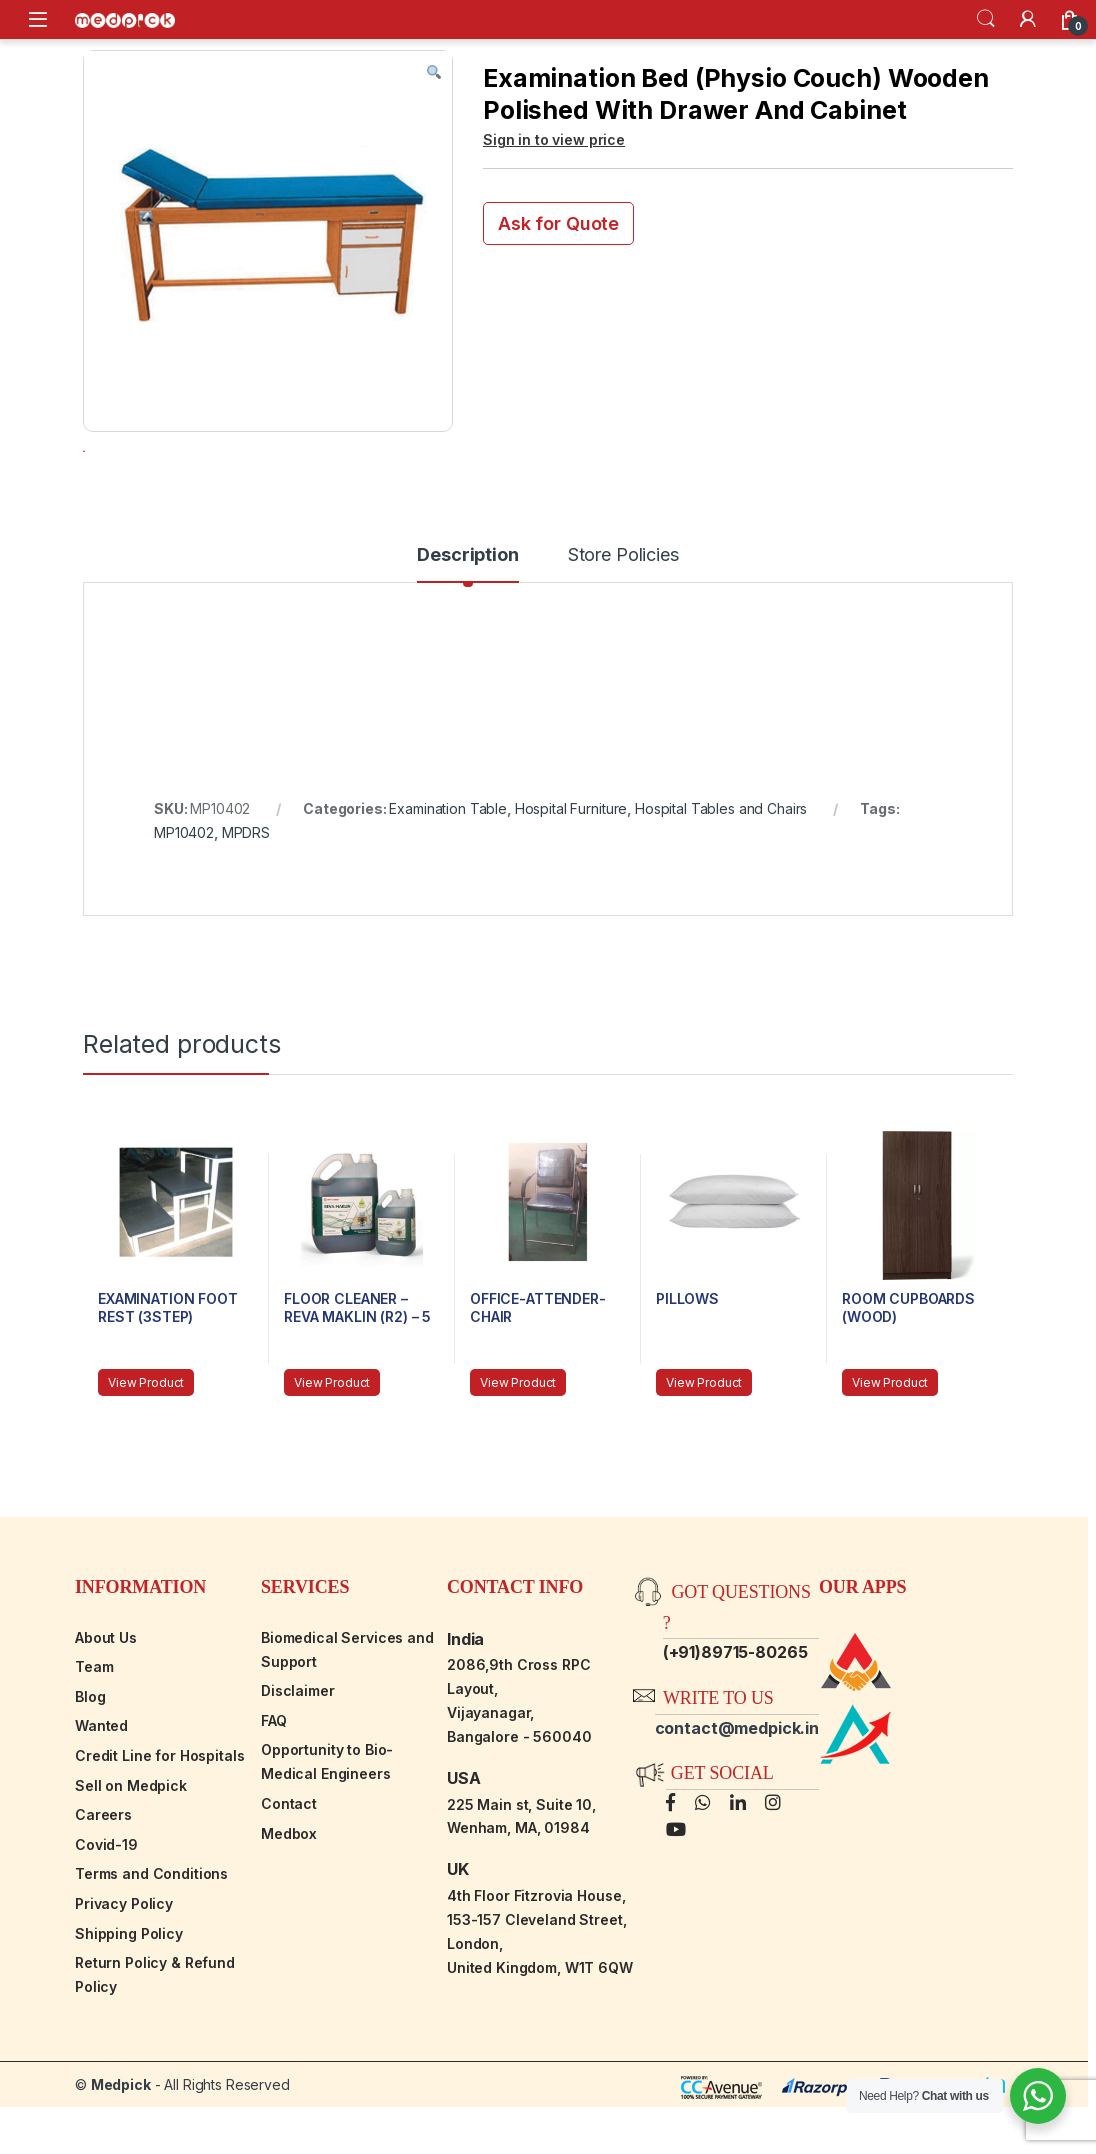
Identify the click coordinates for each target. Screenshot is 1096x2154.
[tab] (467, 621)
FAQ (274, 1777)
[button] (434, 73)
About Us (106, 1694)
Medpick (121, 2141)
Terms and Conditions (151, 1930)
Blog (90, 1753)
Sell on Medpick (131, 1842)
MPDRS (246, 889)
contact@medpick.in (737, 1785)
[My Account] (1028, 19)
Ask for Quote (558, 223)
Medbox (289, 1890)
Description (467, 612)
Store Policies (623, 612)
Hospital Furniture (571, 865)
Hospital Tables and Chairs (721, 865)
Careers (103, 1871)
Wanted (101, 1782)
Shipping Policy (129, 1990)
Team (94, 1723)
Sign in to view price (554, 139)
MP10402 (184, 889)
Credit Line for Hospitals (160, 1812)
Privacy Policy (124, 1960)
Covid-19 (106, 1901)
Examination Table (448, 865)
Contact (289, 1860)
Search (986, 19)
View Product (146, 1439)
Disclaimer (298, 1747)
